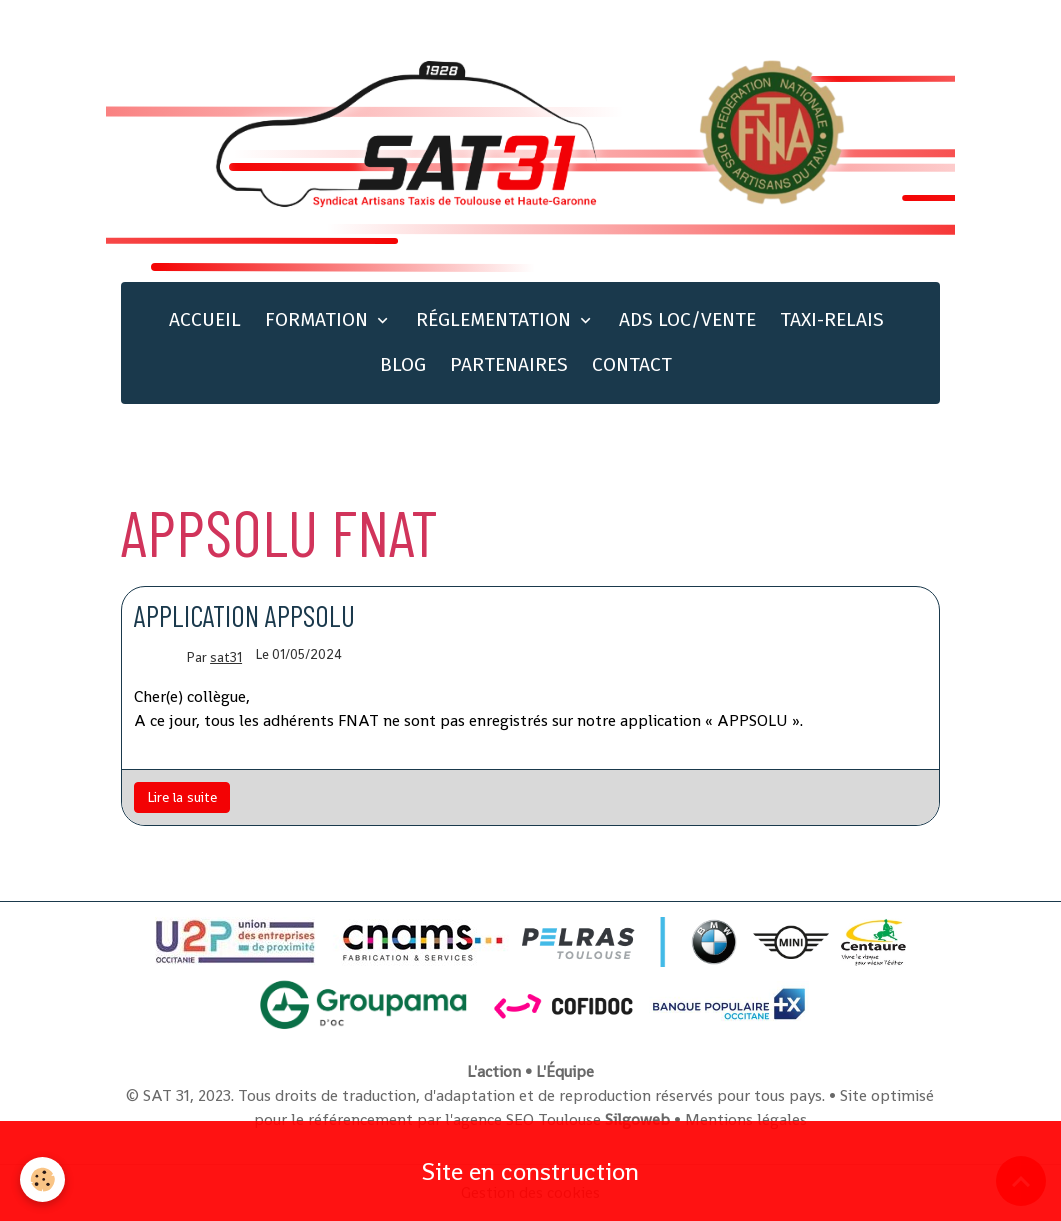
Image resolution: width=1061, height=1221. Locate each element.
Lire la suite (182, 797)
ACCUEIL (205, 319)
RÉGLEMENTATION (496, 319)
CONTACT (632, 364)
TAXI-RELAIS (832, 319)
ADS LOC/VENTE (687, 319)
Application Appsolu (244, 615)
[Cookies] (42, 1179)
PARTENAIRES (509, 364)
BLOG (403, 364)
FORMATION (319, 319)
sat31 (226, 657)
